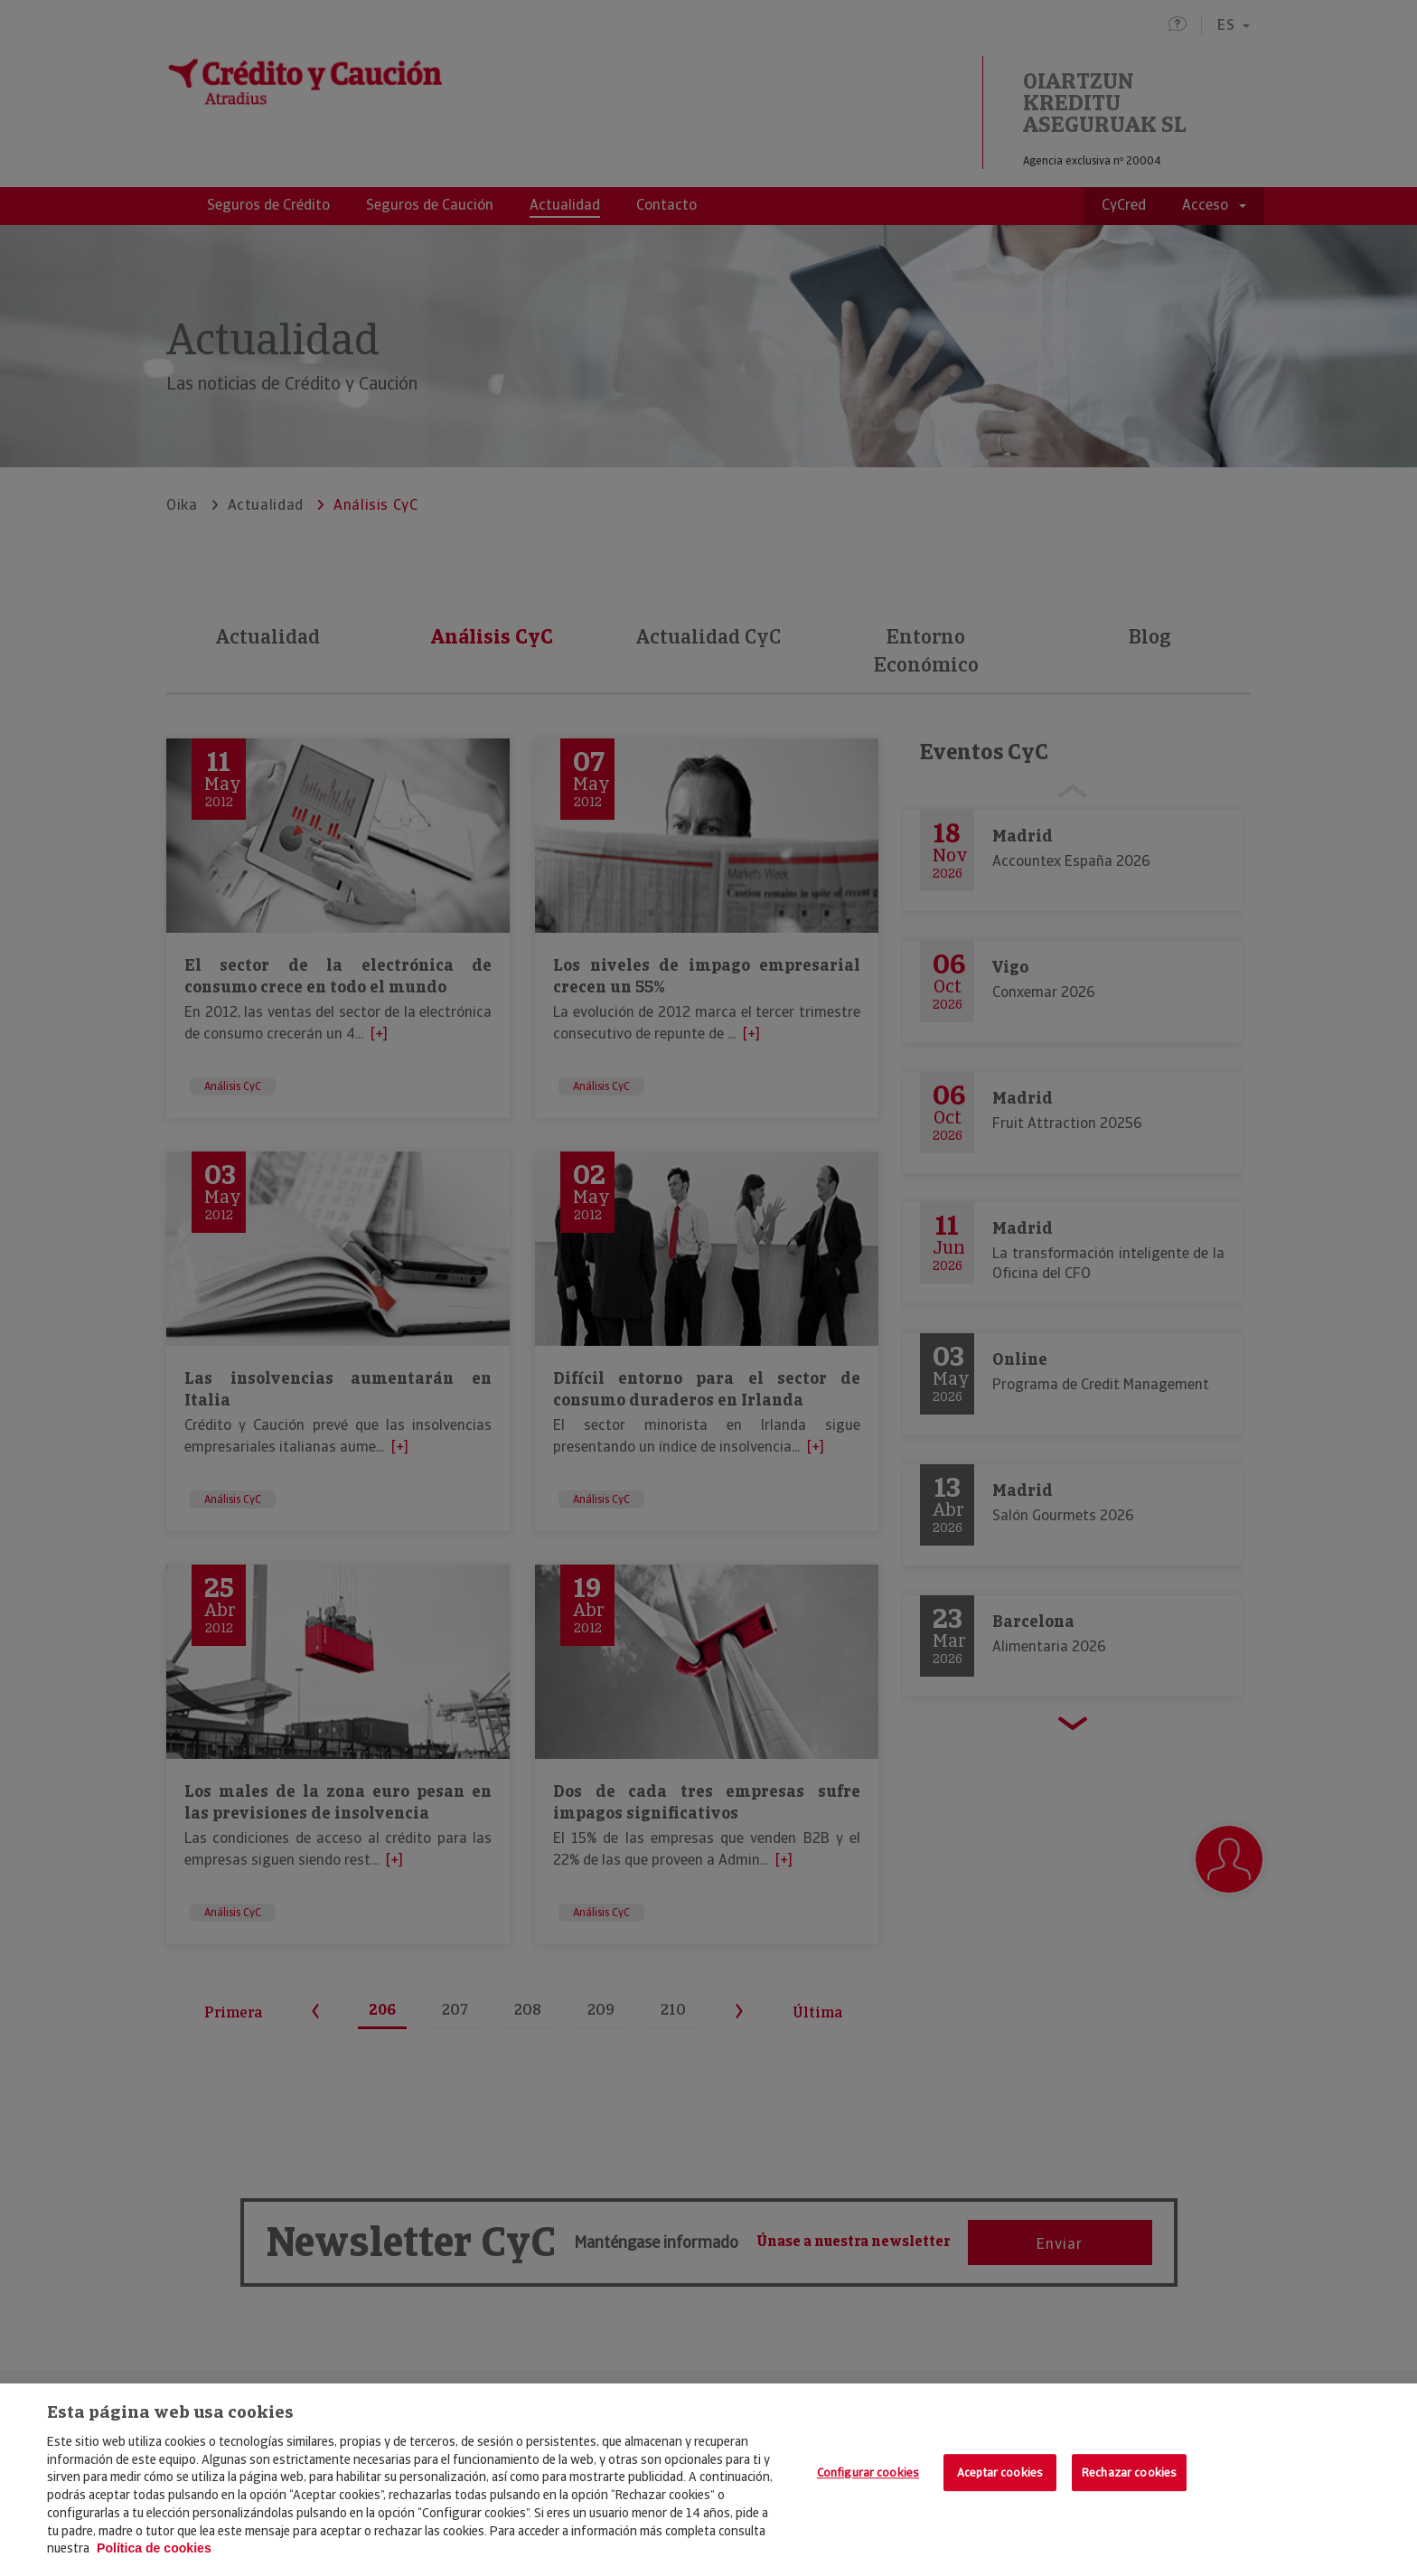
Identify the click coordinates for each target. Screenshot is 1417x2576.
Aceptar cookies (1000, 2472)
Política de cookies (154, 2548)
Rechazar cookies (1129, 2472)
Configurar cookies (868, 2472)
